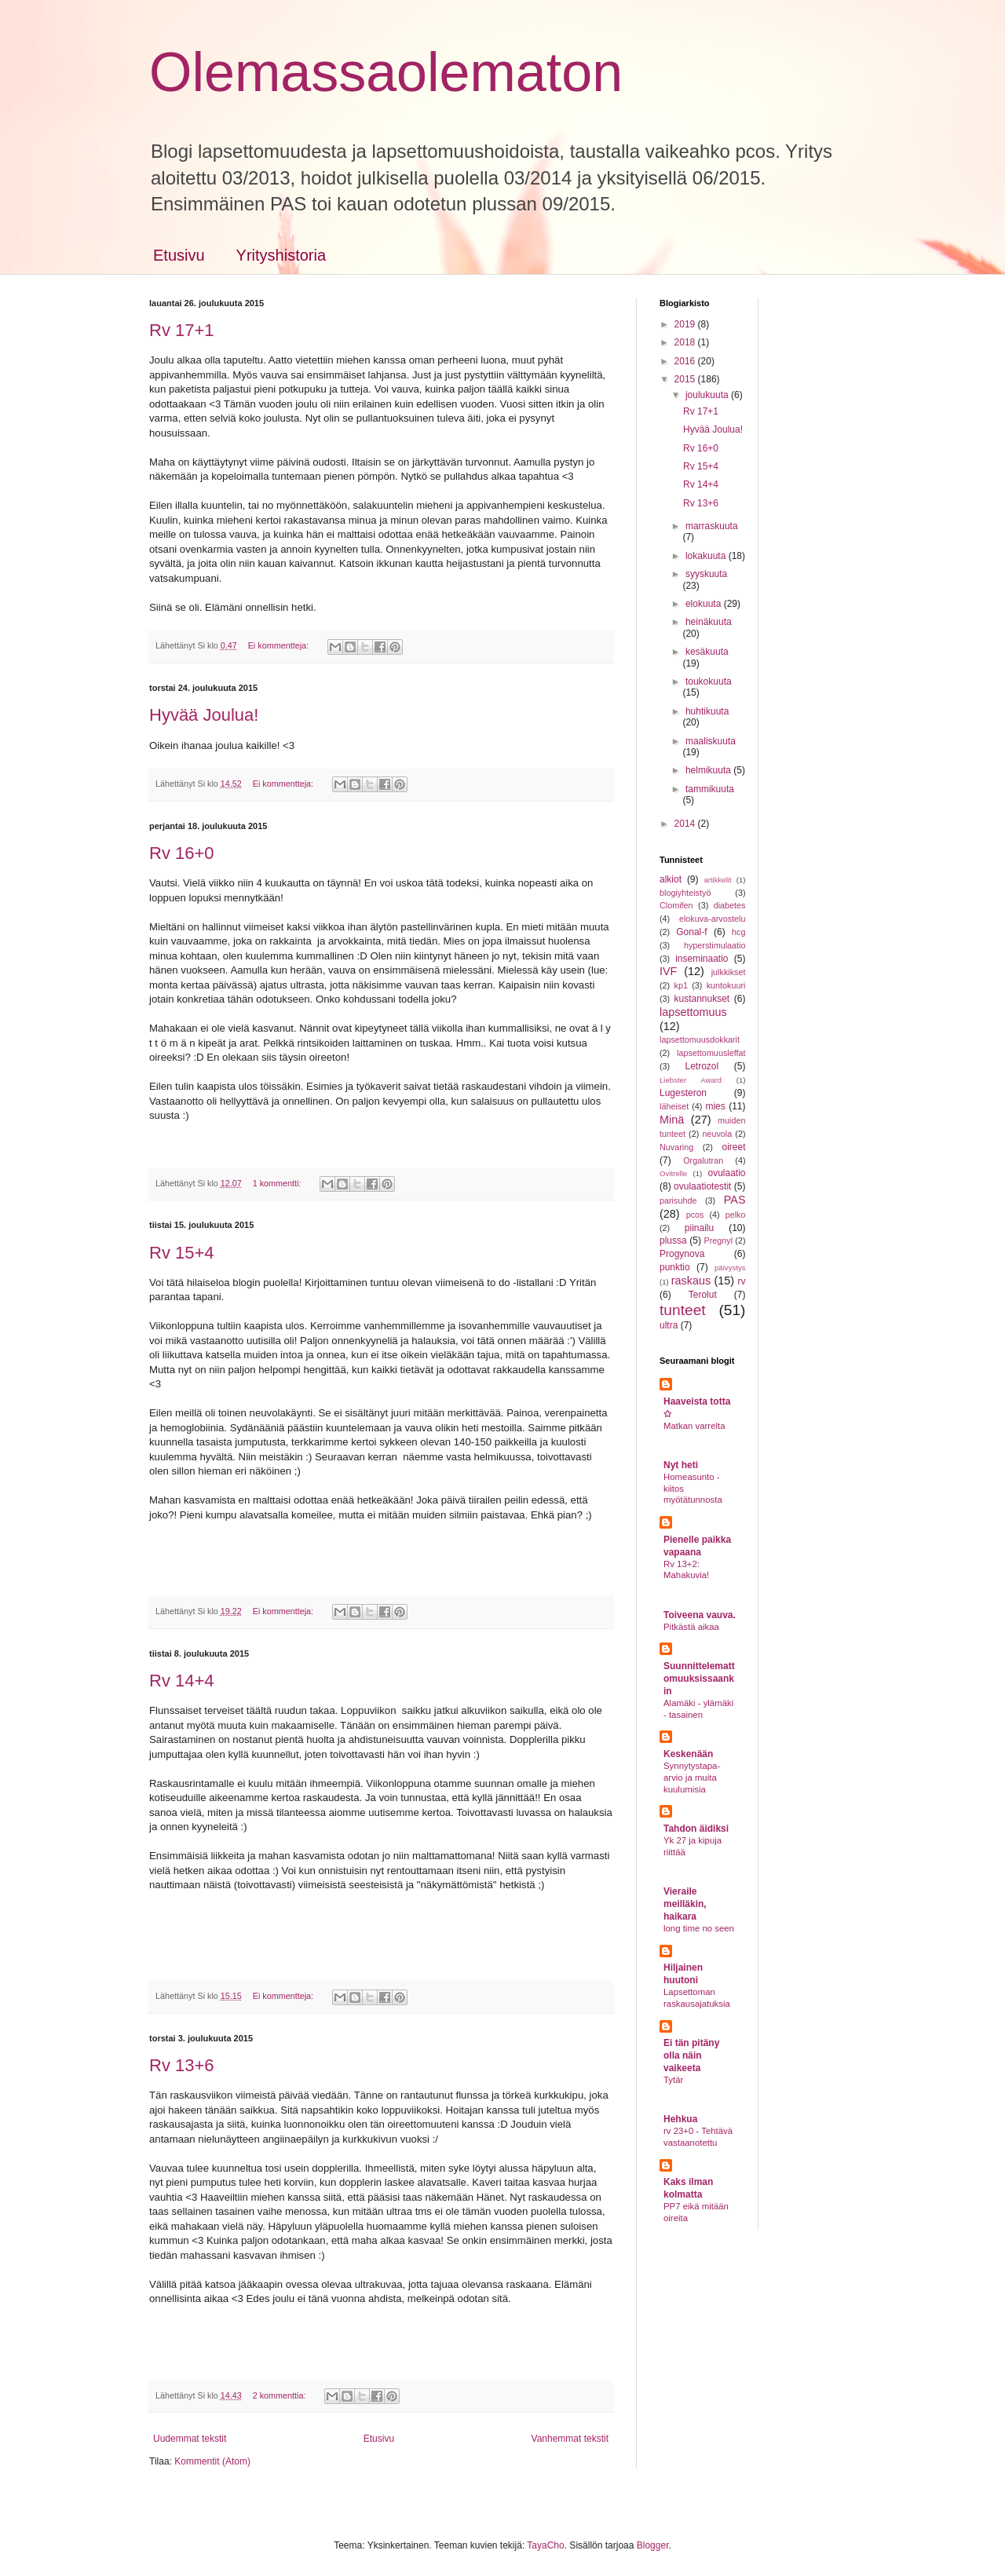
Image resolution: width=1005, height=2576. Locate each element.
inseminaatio (701, 958)
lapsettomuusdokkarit (700, 1039)
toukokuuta (708, 681)
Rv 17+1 (181, 330)
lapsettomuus (693, 1012)
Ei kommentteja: (279, 645)
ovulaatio (726, 1172)
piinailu (699, 1227)
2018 (686, 342)
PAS (735, 1199)
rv (742, 1281)
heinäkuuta (708, 621)
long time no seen (698, 1928)
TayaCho (545, 2545)
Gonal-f (691, 931)
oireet (733, 1147)
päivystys (729, 1267)
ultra (669, 1325)
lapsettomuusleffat (711, 1053)
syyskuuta (706, 573)
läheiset (674, 1106)
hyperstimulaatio (715, 945)
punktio (675, 1267)
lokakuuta (707, 555)
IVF (668, 971)
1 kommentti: (278, 1183)
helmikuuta (709, 770)
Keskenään (688, 1753)
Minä (672, 1119)
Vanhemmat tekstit (570, 2438)
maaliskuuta (710, 741)
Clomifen (676, 905)
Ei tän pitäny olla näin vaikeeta (691, 2055)
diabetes (730, 905)
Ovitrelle (673, 1173)
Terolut (703, 1294)
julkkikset (728, 972)
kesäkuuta (707, 651)
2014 (686, 823)
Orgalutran (703, 1160)
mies (715, 1106)
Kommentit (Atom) (212, 2461)
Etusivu (179, 255)
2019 (686, 324)
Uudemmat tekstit (189, 2438)
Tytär (673, 2080)
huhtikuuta (707, 711)
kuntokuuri (726, 985)
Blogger (653, 2545)
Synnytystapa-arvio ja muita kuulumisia (691, 1777)
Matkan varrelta (694, 1426)
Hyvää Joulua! (203, 715)
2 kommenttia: (281, 2395)
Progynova (682, 1253)
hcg (738, 932)
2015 (686, 379)
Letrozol (702, 1066)
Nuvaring (676, 1147)
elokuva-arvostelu (712, 918)
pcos (695, 1214)
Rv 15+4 (181, 1252)
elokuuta (704, 603)
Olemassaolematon (386, 72)
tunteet (683, 1310)
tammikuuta (709, 789)
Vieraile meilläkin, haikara (685, 1904)
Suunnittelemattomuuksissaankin (699, 1679)
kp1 (680, 985)
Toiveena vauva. (699, 1615)
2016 (686, 361)
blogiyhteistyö (685, 892)
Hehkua (680, 2119)
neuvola (717, 1133)
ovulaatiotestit (702, 1186)
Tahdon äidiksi (696, 1828)
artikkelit (717, 879)
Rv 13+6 (181, 2065)
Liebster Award (691, 1080)
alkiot (671, 879)
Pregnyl (718, 1240)
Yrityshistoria (281, 255)
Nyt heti (680, 1465)
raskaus (691, 1280)
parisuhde (678, 1200)
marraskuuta (711, 526)
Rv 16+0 (181, 853)
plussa (673, 1240)
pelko (735, 1214)
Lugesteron (683, 1092)
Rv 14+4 (181, 1680)
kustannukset (701, 998)
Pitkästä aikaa (691, 1626)
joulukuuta (708, 394)
